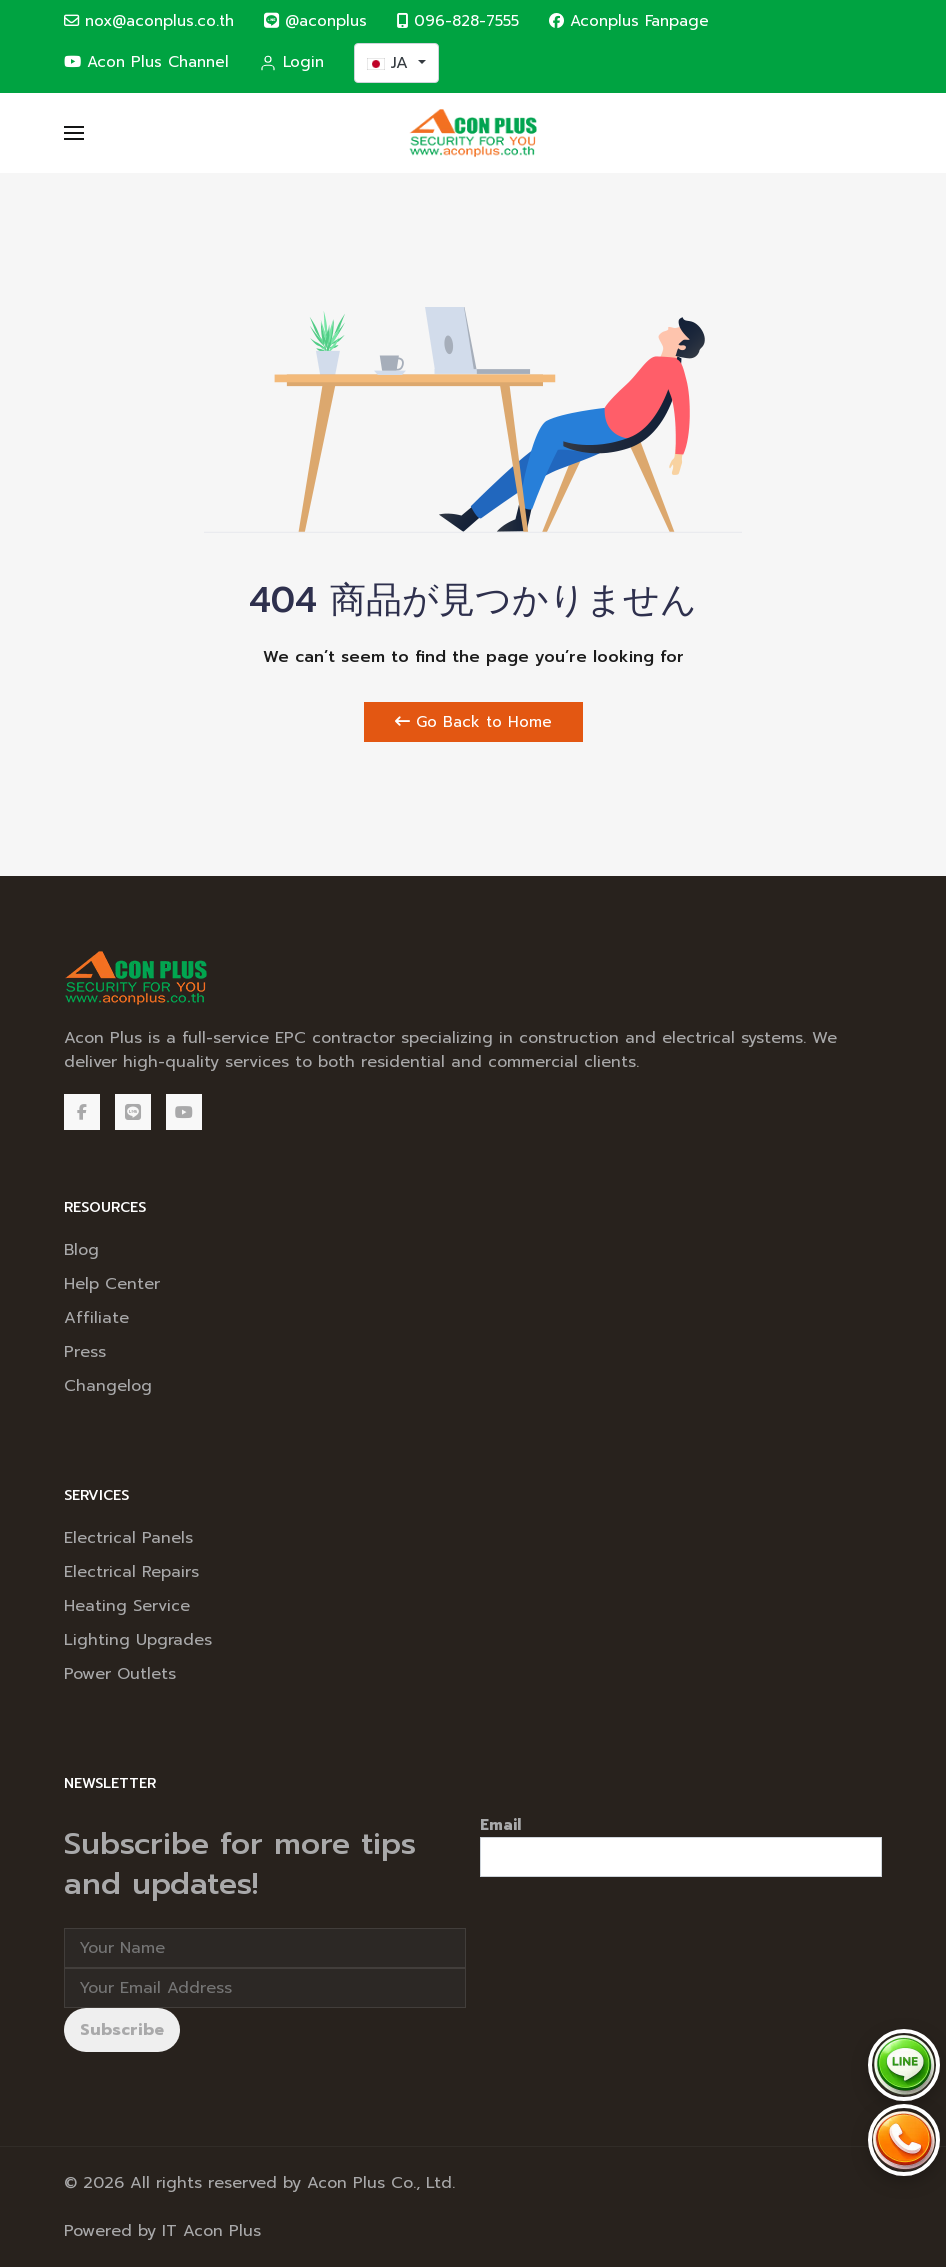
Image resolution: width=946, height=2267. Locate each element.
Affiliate (96, 1318)
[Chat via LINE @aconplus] (904, 2065)
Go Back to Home (473, 722)
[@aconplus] (133, 1112)
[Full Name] (265, 1948)
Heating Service (127, 1606)
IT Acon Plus (211, 2231)
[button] (74, 133)
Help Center (112, 1284)
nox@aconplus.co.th (149, 20)
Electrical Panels (128, 1538)
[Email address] (265, 1988)
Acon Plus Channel (146, 61)
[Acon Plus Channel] (184, 1112)
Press (85, 1352)
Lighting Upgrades (138, 1640)
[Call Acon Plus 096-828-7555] (904, 2140)
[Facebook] (82, 1112)
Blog (81, 1250)
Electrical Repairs (131, 1572)
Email (500, 1825)
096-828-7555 (458, 20)
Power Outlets (120, 1674)
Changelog (108, 1386)
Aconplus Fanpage (629, 20)
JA (390, 63)
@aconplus (315, 20)
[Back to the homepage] (473, 133)
